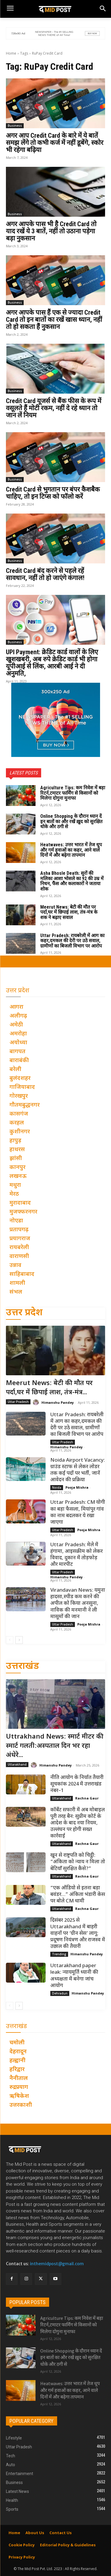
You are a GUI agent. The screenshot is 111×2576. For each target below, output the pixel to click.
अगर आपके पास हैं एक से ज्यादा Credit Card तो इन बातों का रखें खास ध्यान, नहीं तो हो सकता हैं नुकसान (54, 319)
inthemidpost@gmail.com (57, 2263)
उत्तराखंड (22, 1666)
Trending (59, 1954)
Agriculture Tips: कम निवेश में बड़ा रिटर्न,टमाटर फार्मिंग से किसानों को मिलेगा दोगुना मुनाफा (72, 793)
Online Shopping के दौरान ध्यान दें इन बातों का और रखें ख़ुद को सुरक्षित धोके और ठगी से (71, 821)
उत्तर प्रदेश (24, 1313)
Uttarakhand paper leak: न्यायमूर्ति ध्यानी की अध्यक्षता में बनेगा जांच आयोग (74, 1976)
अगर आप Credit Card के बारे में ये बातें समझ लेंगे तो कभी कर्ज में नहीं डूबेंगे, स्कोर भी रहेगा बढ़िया (54, 142)
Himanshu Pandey (57, 1402)
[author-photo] (37, 1402)
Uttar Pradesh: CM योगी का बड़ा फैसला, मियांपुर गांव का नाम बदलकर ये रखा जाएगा (77, 1512)
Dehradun (59, 1993)
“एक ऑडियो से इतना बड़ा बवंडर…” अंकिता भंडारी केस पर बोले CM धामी (77, 1895)
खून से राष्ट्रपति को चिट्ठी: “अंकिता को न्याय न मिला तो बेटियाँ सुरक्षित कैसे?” (77, 1862)
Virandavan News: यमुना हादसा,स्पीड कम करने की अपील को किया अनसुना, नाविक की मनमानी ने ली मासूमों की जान (77, 1603)
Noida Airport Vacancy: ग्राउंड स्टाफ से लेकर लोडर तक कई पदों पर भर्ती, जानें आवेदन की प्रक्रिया (77, 1470)
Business (15, 125)
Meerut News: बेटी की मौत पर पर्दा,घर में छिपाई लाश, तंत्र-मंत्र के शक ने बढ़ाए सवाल (68, 912)
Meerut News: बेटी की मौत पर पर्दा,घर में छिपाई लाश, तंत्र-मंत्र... (49, 1388)
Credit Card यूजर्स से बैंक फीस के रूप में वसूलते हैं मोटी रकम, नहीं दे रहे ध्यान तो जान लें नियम (53, 408)
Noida (56, 1487)
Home (11, 53)
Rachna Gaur (87, 1798)
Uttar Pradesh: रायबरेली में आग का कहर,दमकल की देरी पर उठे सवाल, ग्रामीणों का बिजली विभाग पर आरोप (72, 941)
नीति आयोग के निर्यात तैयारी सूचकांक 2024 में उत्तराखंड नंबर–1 (77, 1784)
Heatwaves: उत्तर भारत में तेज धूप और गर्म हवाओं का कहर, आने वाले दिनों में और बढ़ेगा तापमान (71, 850)
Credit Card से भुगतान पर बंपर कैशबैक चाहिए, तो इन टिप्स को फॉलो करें (53, 493)
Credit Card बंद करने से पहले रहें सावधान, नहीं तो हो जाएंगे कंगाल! (45, 574)
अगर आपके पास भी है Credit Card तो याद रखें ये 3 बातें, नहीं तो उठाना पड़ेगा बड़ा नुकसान (51, 231)
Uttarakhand (17, 1764)
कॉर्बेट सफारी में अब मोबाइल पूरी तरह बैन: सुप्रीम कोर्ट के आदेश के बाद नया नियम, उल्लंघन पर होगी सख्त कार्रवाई (77, 1823)
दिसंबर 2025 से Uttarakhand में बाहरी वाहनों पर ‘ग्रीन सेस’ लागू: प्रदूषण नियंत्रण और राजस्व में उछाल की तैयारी (77, 1933)
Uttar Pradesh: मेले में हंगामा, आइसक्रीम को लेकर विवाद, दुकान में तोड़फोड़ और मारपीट (76, 1555)
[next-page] (19, 1640)
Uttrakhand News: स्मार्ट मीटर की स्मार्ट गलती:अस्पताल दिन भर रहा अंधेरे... (54, 1746)
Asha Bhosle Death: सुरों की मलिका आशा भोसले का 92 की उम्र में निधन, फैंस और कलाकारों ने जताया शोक (72, 881)
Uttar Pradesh (18, 1402)
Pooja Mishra (77, 1487)
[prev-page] (9, 1640)
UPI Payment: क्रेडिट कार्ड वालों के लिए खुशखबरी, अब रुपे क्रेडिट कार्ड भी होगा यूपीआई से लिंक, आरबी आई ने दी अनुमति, (52, 662)
